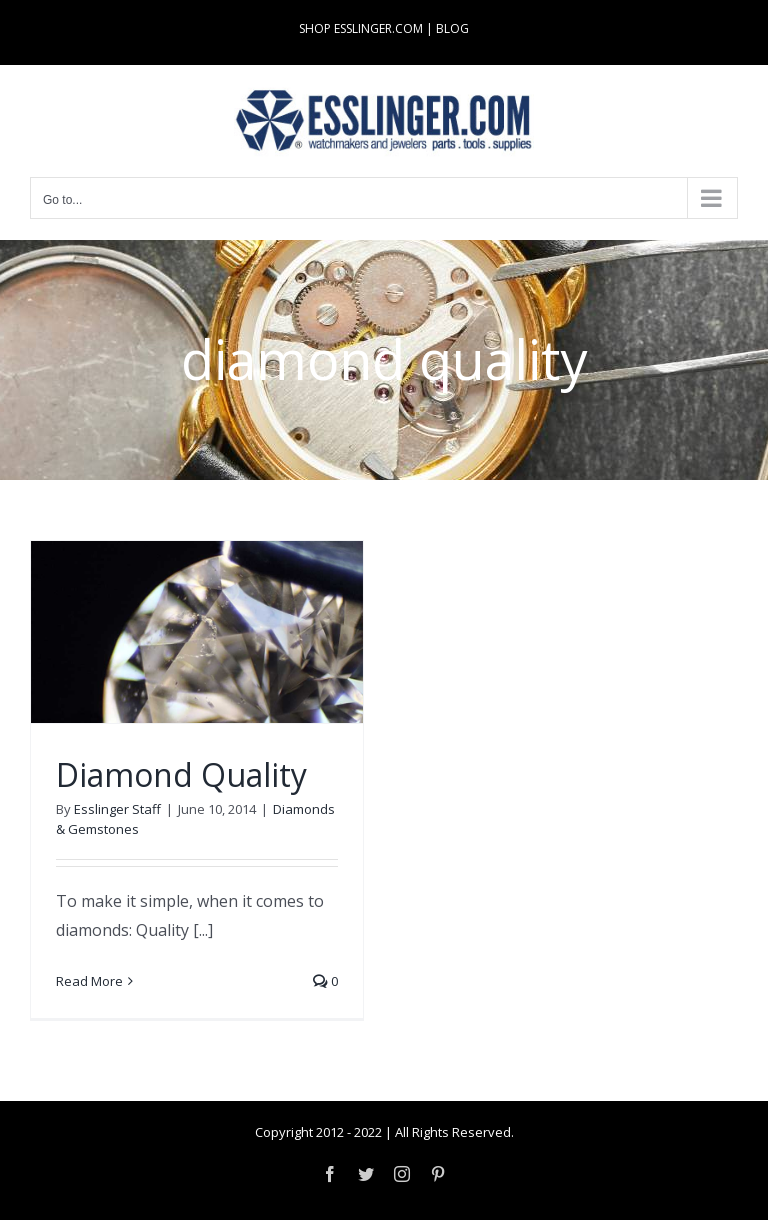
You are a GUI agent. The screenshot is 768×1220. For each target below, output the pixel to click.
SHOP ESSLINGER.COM (361, 28)
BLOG (452, 28)
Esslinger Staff (117, 809)
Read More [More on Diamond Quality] (89, 981)
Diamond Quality (181, 774)
